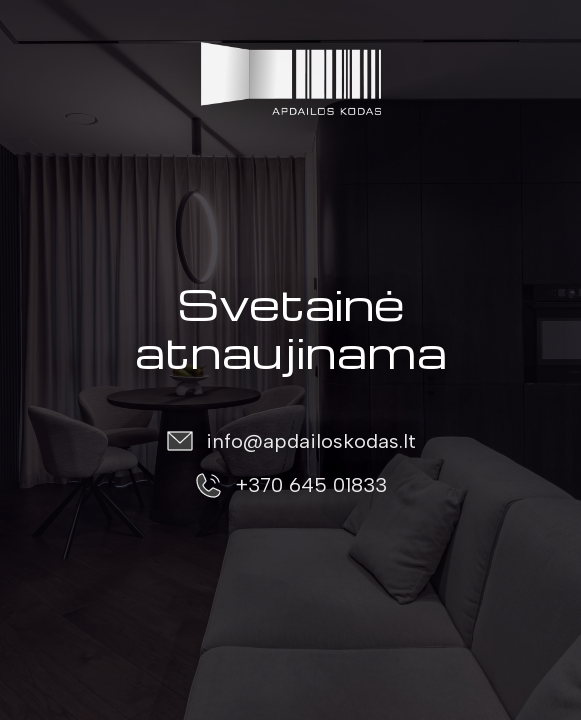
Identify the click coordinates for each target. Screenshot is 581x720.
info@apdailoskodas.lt (311, 441)
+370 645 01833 (311, 485)
